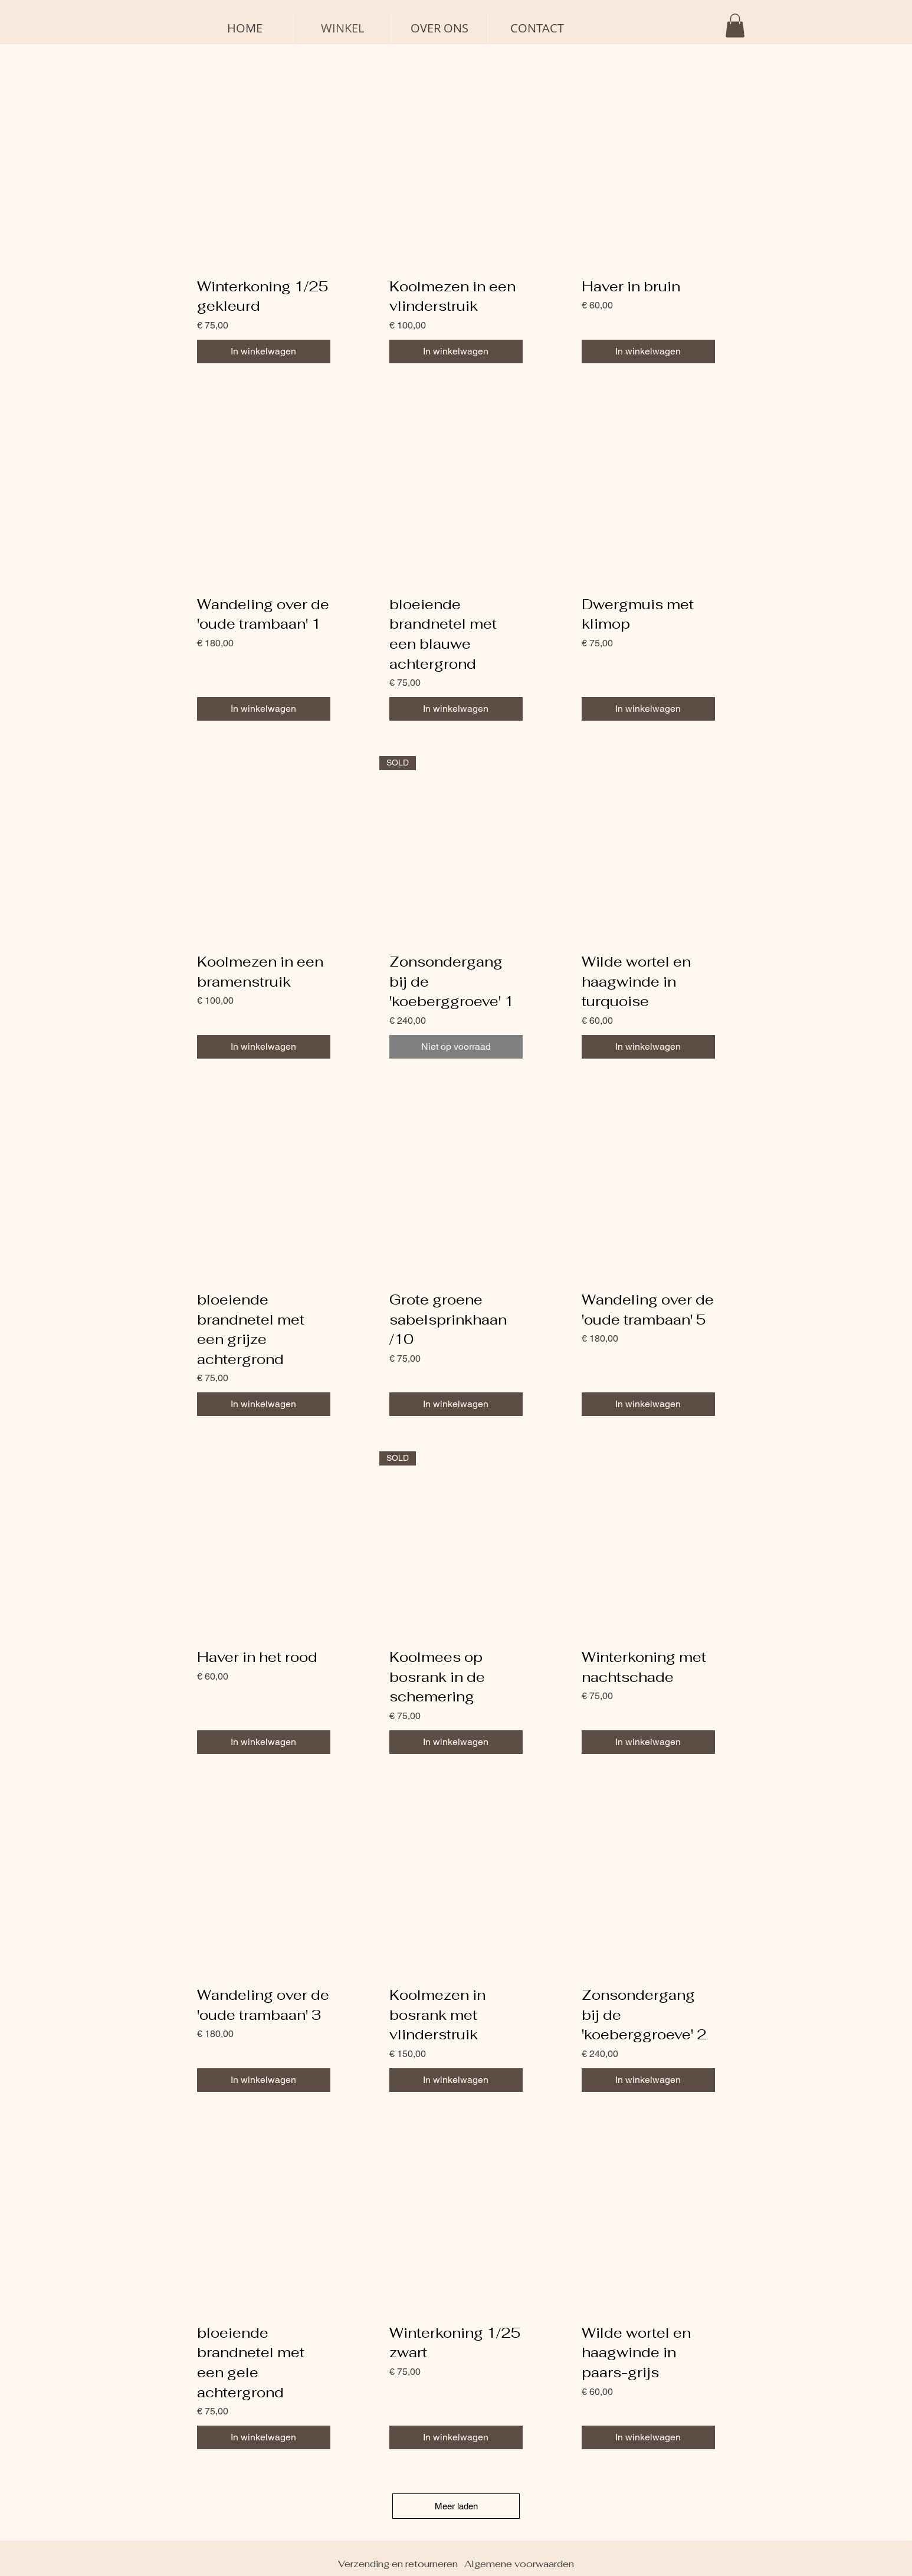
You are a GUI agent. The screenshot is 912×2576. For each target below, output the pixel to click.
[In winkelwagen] (263, 351)
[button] (735, 26)
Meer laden (456, 2506)
